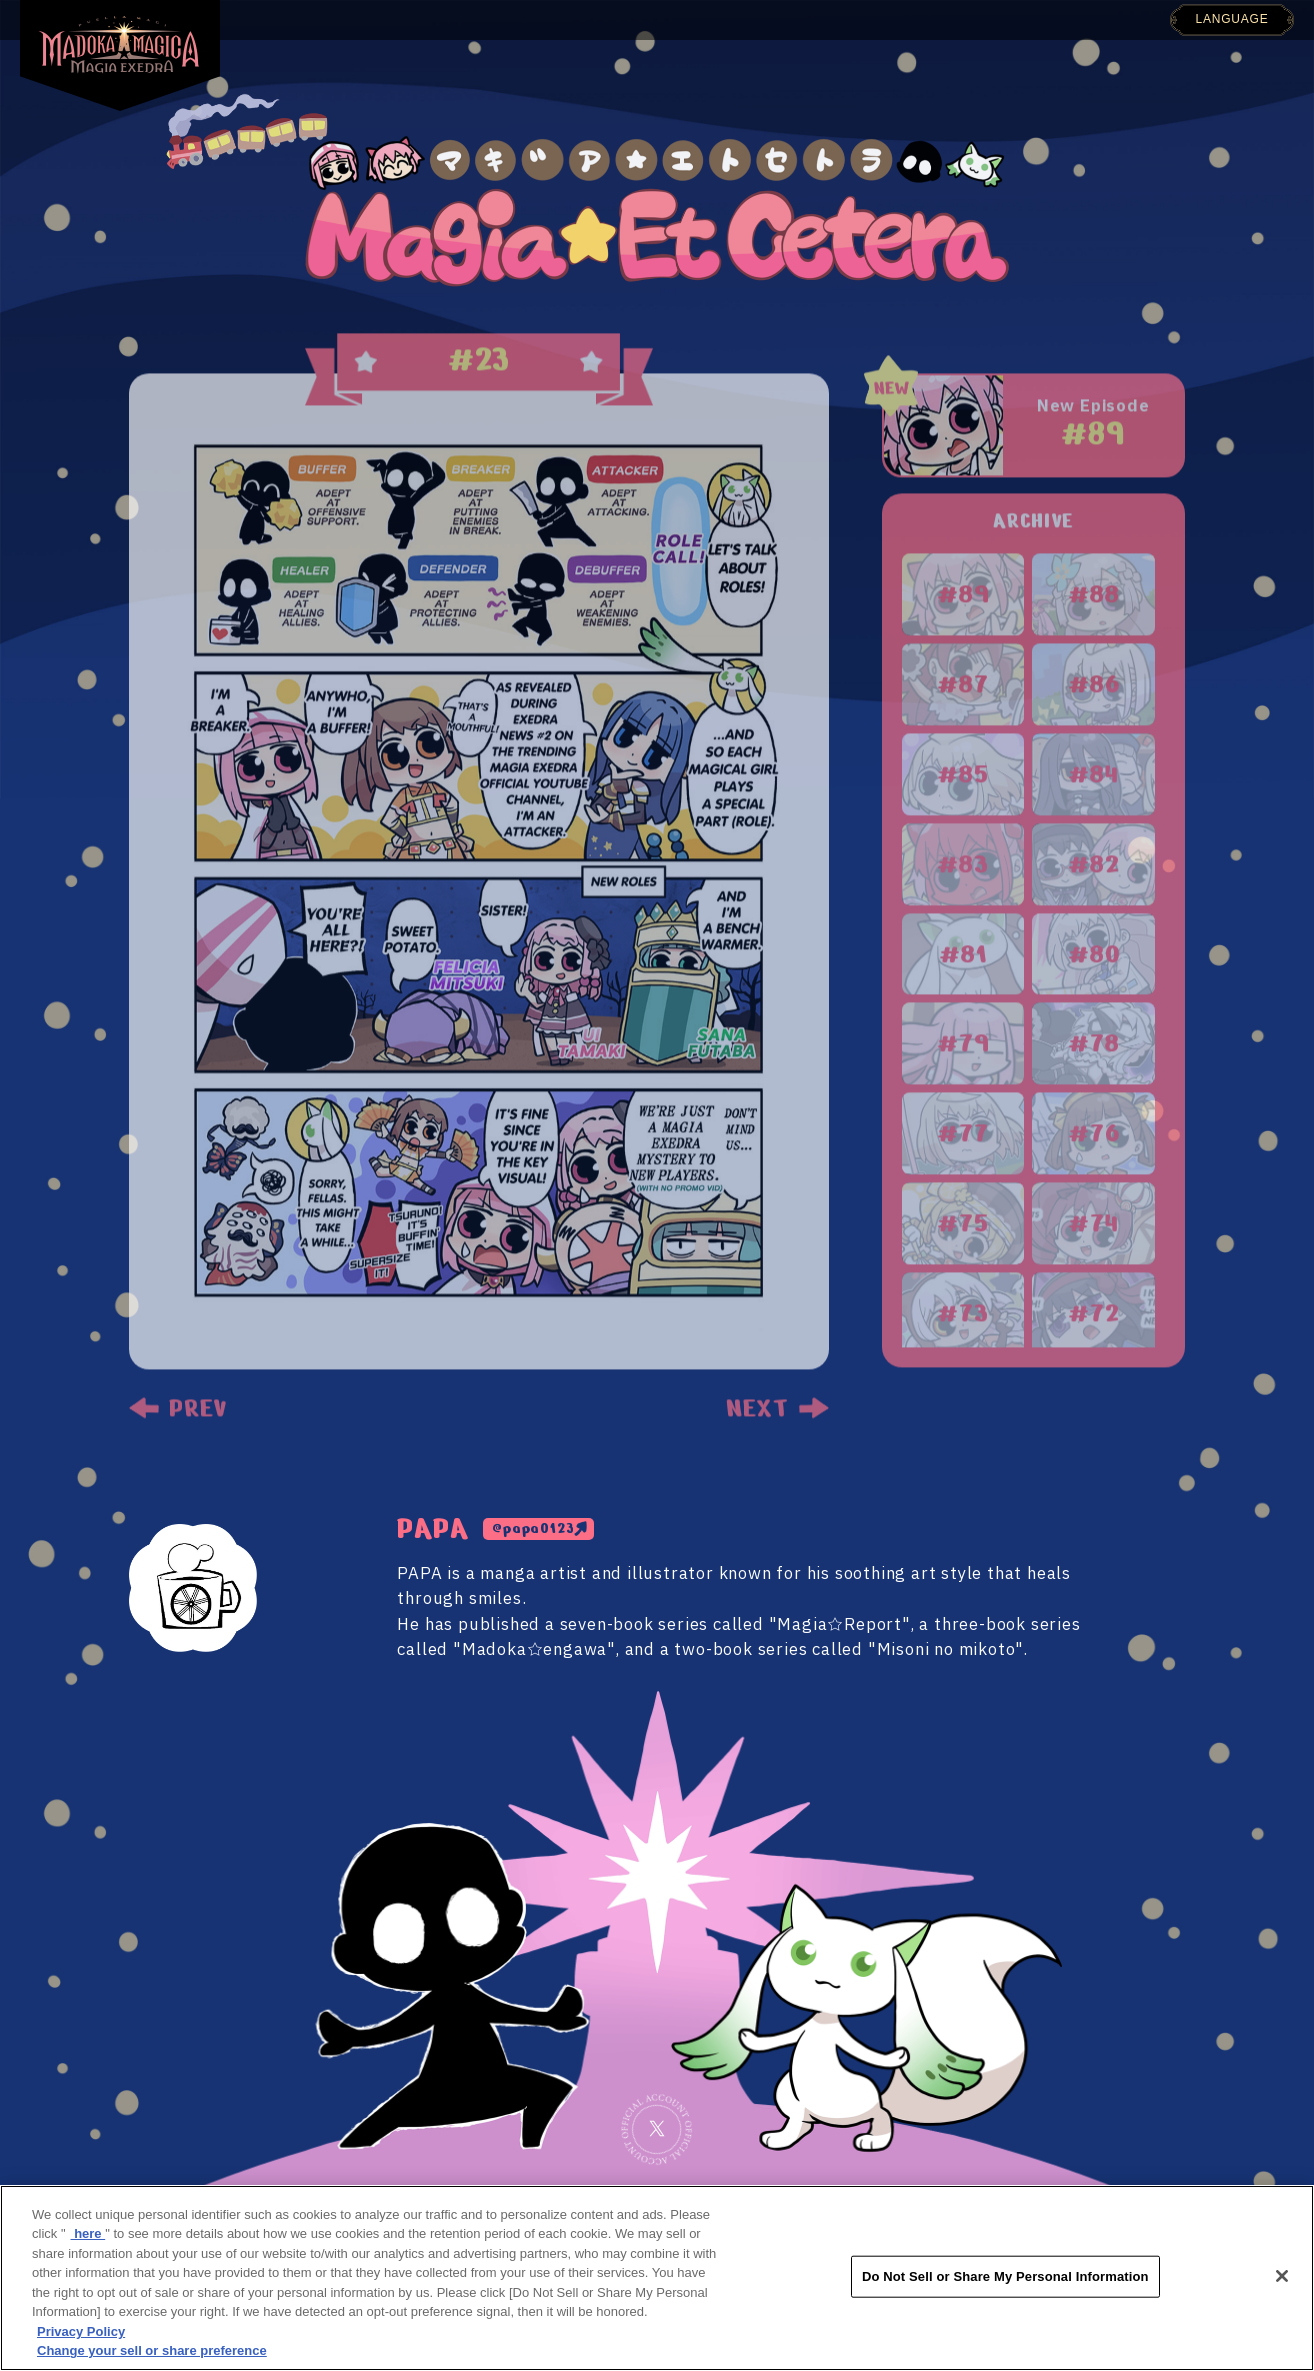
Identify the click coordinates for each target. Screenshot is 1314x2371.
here (88, 2233)
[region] (657, 2278)
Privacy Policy (81, 2331)
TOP (343, 9)
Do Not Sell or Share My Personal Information (1005, 2276)
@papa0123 (533, 1528)
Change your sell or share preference (152, 2350)
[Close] (1282, 2276)
